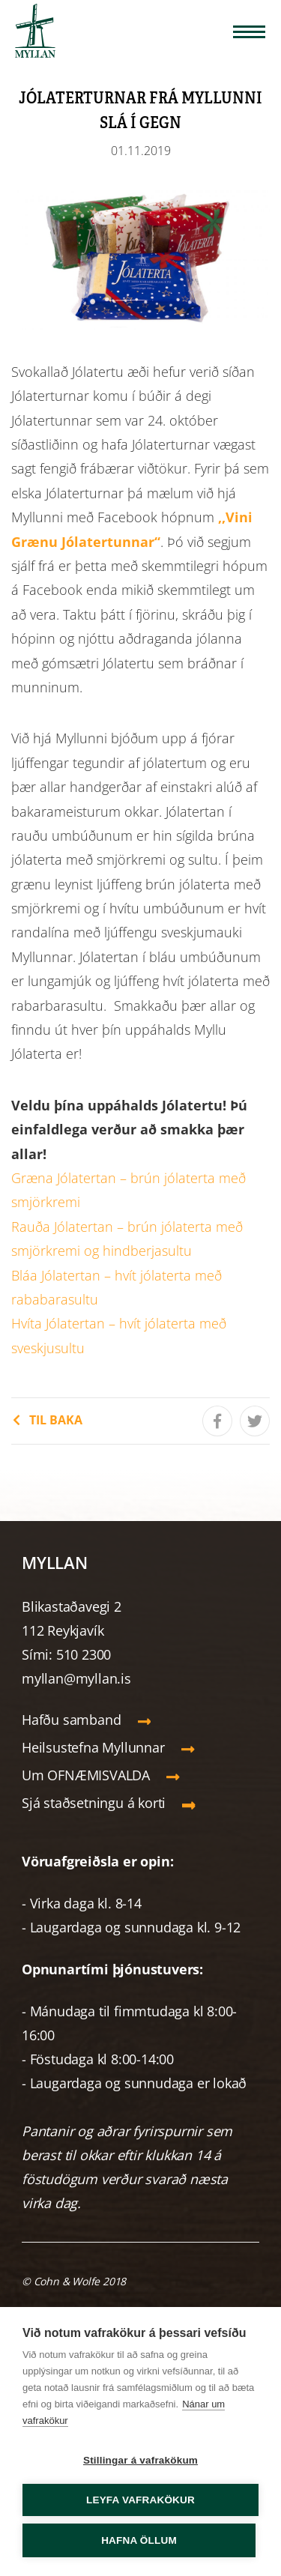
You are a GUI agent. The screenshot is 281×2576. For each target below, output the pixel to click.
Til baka (55, 1420)
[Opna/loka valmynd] (249, 32)
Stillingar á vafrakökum (140, 2460)
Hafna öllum (139, 2540)
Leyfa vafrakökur (140, 2500)
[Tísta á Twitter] (255, 1421)
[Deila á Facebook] (217, 1421)
